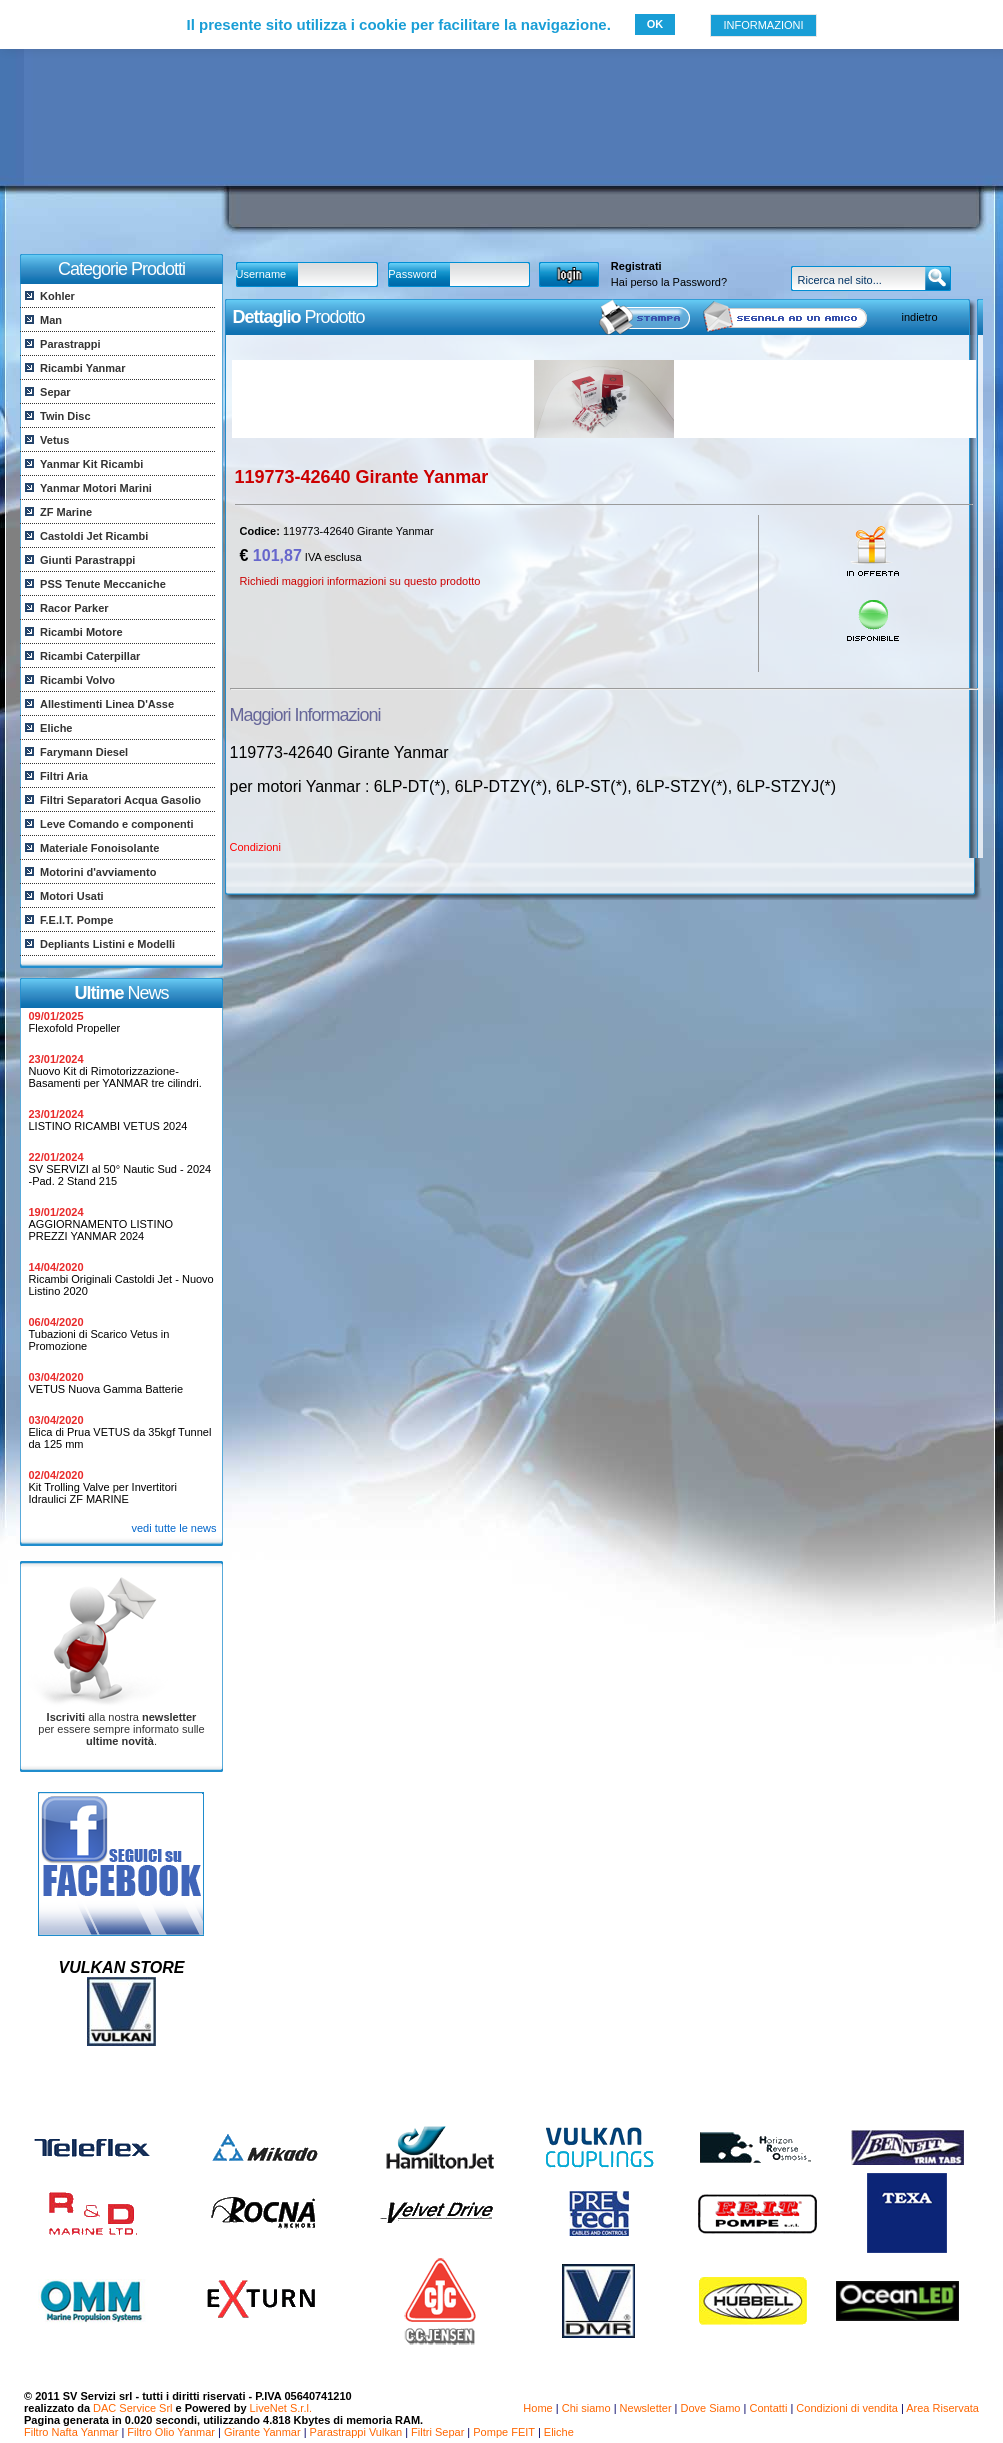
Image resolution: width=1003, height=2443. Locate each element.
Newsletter (646, 2408)
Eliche (559, 2432)
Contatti (768, 2408)
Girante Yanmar (262, 2432)
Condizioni (255, 847)
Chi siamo (586, 2408)
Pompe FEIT (504, 2432)
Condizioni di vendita (847, 2408)
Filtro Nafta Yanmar (71, 2432)
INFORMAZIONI (763, 25)
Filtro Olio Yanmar (171, 2432)
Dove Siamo (711, 2408)
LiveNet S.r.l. (281, 2408)
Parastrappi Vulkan (356, 2432)
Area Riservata (942, 2408)
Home (537, 2408)
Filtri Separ (437, 2432)
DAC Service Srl (132, 2408)
